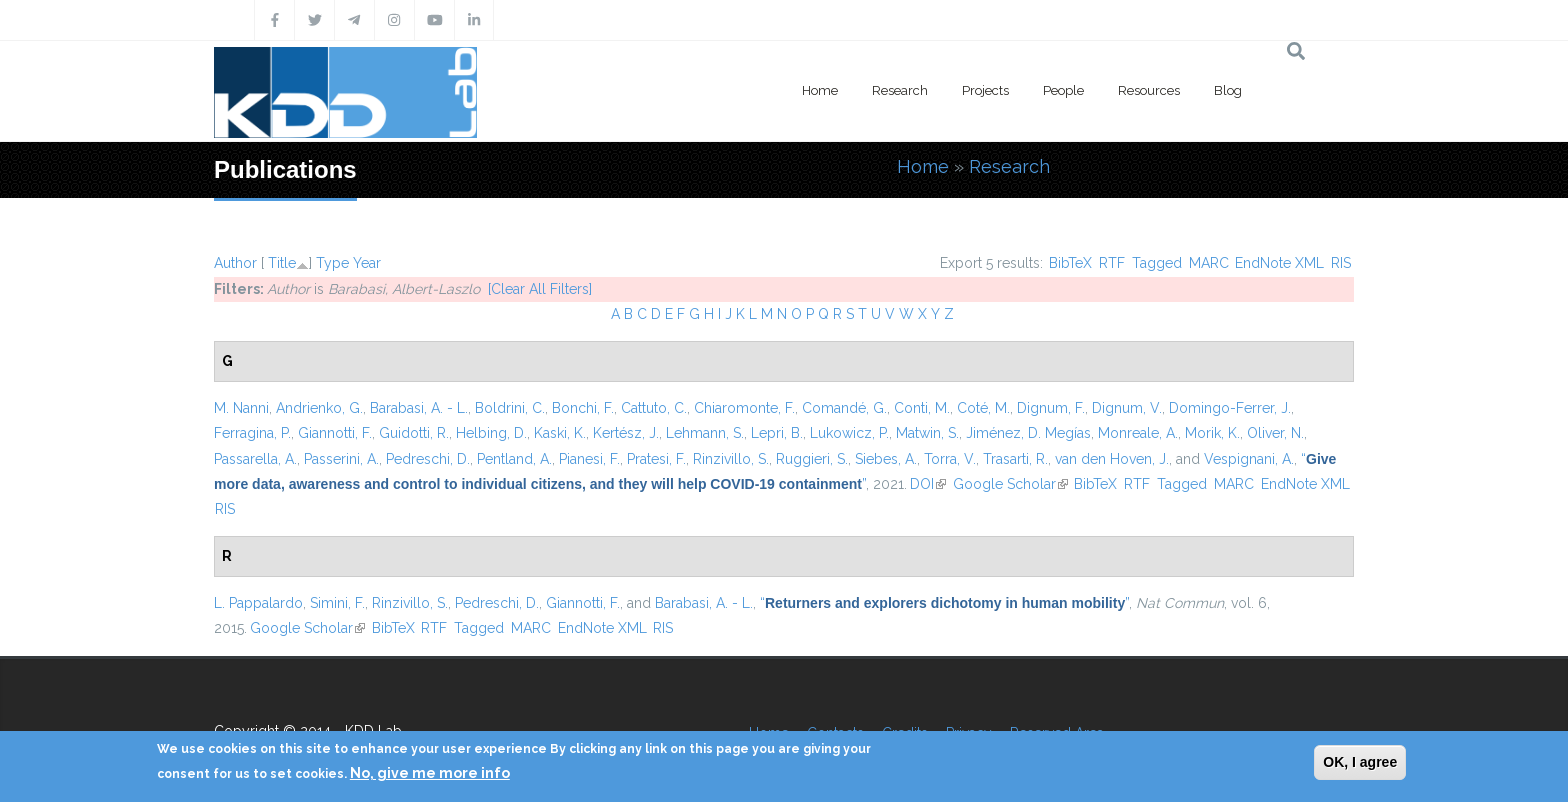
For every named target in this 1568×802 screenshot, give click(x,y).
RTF (1112, 263)
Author (235, 263)
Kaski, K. (560, 433)
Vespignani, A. (1249, 459)
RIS (1341, 263)
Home (820, 90)
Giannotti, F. (335, 433)
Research (900, 90)
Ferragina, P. (252, 433)
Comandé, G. (844, 408)
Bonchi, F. (583, 408)
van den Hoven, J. (1112, 459)
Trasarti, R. (1015, 459)
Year (367, 263)
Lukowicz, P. (849, 433)
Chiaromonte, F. (744, 408)
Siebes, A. (886, 459)
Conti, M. (922, 408)
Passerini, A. (341, 459)
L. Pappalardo (258, 603)
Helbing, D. (491, 433)
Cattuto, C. (654, 408)
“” (944, 603)
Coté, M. (983, 408)
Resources (1149, 90)
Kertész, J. (626, 433)
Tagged (1157, 263)
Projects (985, 90)
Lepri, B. (777, 433)
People (1063, 90)
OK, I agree (1360, 762)
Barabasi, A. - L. (419, 408)
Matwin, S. (927, 433)
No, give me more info (430, 773)
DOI (928, 484)
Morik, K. (1212, 433)
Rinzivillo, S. (731, 459)
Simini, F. (337, 603)
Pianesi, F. (589, 459)
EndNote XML (1279, 263)
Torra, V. (950, 459)
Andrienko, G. (319, 408)
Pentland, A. (514, 459)
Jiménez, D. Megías (1028, 433)
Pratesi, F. (656, 459)
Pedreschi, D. (428, 459)
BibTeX (1070, 263)
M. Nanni (241, 408)
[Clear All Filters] (540, 289)
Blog (1228, 90)
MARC (1209, 263)
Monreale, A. (1138, 433)
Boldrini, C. (510, 408)
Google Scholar (1010, 484)
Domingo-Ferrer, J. (1230, 408)
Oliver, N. (1275, 433)
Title (282, 263)
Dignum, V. (1127, 408)
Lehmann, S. (705, 433)
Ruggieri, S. (812, 459)
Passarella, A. (255, 459)
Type (332, 263)
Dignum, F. (1051, 408)
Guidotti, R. (414, 433)
